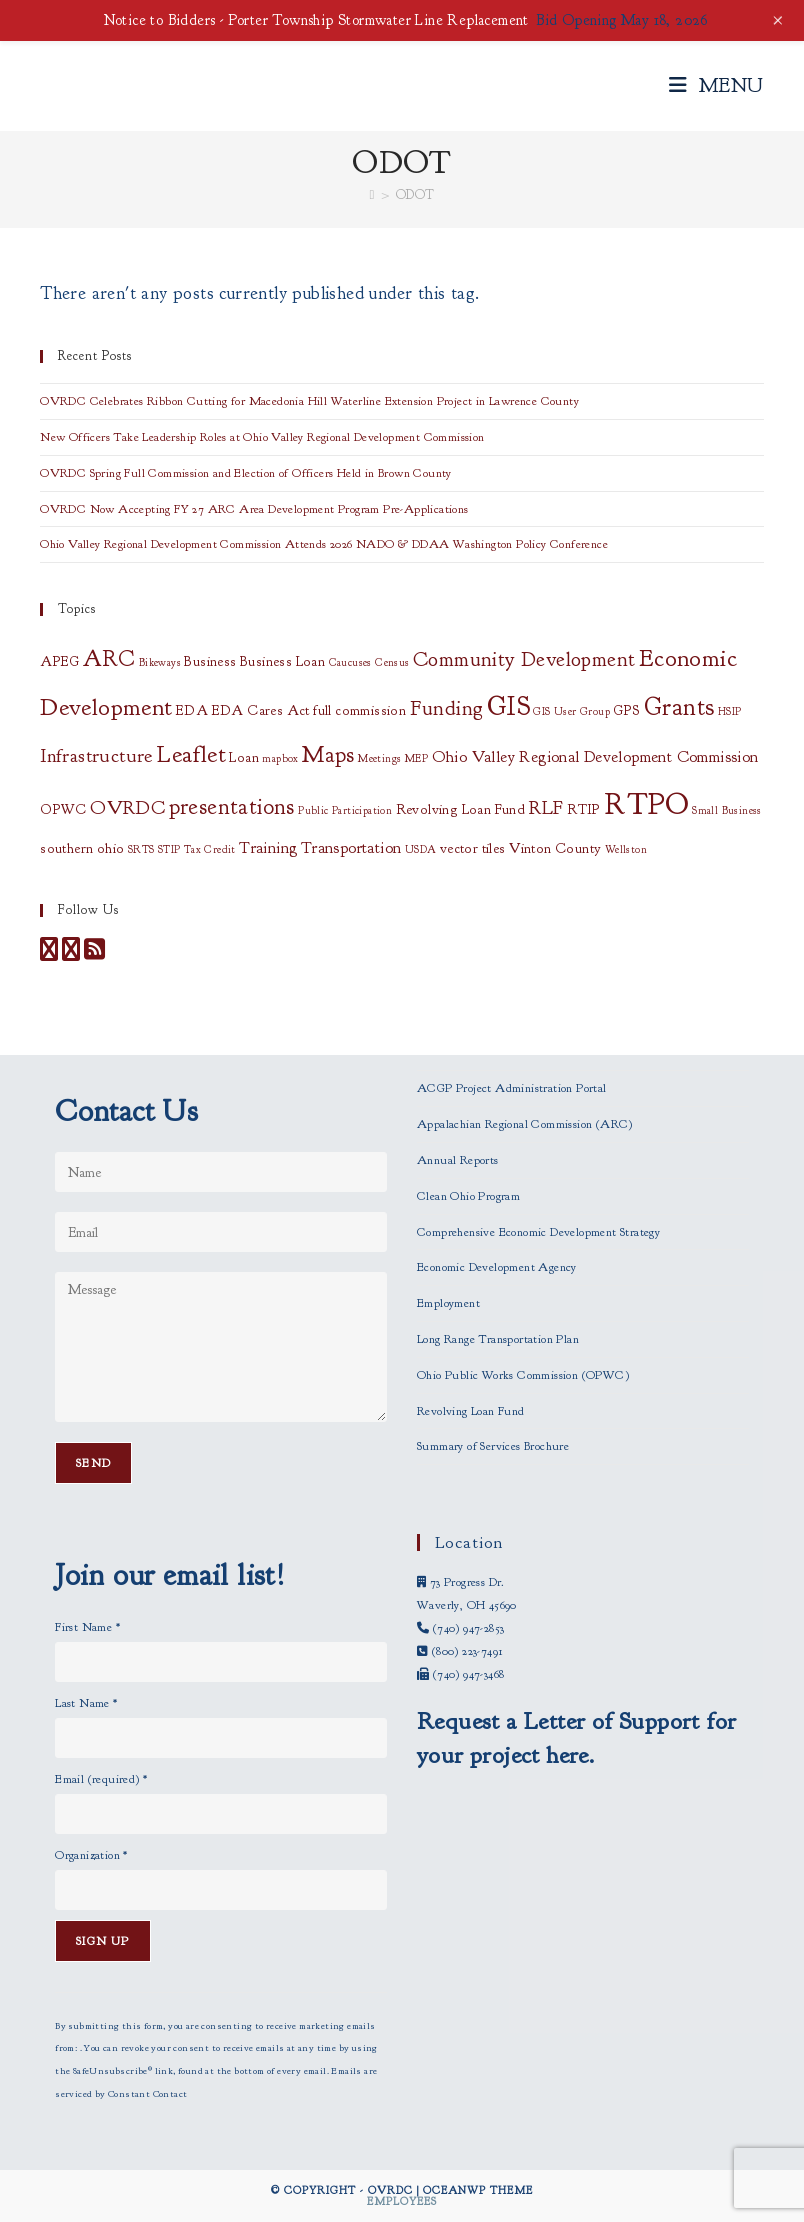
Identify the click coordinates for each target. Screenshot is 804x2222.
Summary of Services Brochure (493, 1446)
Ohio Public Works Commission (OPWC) (523, 1375)
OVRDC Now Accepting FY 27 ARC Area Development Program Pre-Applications (254, 509)
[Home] (371, 195)
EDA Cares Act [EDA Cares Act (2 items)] (261, 710)
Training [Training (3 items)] (268, 848)
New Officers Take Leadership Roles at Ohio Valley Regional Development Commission (262, 437)
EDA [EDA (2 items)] (192, 710)
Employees (402, 2201)
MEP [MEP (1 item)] (416, 758)
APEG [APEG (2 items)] (60, 661)
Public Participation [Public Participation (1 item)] (345, 810)
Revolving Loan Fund (471, 1411)
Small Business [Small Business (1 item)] (727, 810)
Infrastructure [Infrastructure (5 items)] (96, 755)
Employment (448, 1303)
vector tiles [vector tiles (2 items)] (473, 848)
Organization (91, 1855)
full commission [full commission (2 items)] (359, 710)
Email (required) (101, 1779)
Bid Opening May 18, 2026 (622, 20)
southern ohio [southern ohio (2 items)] (82, 848)
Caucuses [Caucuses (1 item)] (350, 662)
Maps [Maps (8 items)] (328, 755)
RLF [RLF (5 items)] (546, 807)
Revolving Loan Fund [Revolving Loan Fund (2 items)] (461, 809)
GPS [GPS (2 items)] (626, 710)
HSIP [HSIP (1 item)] (730, 711)
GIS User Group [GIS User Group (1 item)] (571, 711)
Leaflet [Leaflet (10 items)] (191, 754)
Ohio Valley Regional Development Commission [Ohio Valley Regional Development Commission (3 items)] (595, 757)
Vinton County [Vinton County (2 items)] (555, 848)
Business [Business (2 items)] (210, 661)
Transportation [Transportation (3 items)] (351, 848)
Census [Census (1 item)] (392, 662)
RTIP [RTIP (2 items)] (584, 809)
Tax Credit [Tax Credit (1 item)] (210, 849)
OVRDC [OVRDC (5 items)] (127, 807)
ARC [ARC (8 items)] (109, 659)
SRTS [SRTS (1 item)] (141, 849)
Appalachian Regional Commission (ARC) (525, 1124)
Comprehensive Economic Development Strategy (538, 1232)
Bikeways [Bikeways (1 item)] (160, 662)
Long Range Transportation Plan (498, 1339)
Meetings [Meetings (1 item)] (379, 758)
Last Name (86, 1703)
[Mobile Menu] (716, 85)
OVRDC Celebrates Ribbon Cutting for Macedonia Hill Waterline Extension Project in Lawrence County (309, 401)
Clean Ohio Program (468, 1196)
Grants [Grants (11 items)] (679, 707)
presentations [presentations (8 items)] (232, 807)
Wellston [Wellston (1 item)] (626, 849)
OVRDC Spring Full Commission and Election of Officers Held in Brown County (246, 473)
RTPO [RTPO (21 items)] (646, 804)
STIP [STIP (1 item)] (169, 849)
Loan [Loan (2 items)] (244, 757)
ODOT (415, 195)
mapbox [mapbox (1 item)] (280, 758)
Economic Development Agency (497, 1267)
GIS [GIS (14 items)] (508, 706)
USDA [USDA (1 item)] (421, 849)
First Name (87, 1627)
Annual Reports (458, 1160)
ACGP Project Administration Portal (512, 1088)
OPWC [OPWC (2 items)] (63, 809)
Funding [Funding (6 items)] (447, 708)
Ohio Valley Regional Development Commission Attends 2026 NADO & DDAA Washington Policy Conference (324, 544)
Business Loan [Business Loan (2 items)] (282, 661)
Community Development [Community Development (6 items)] (524, 659)
